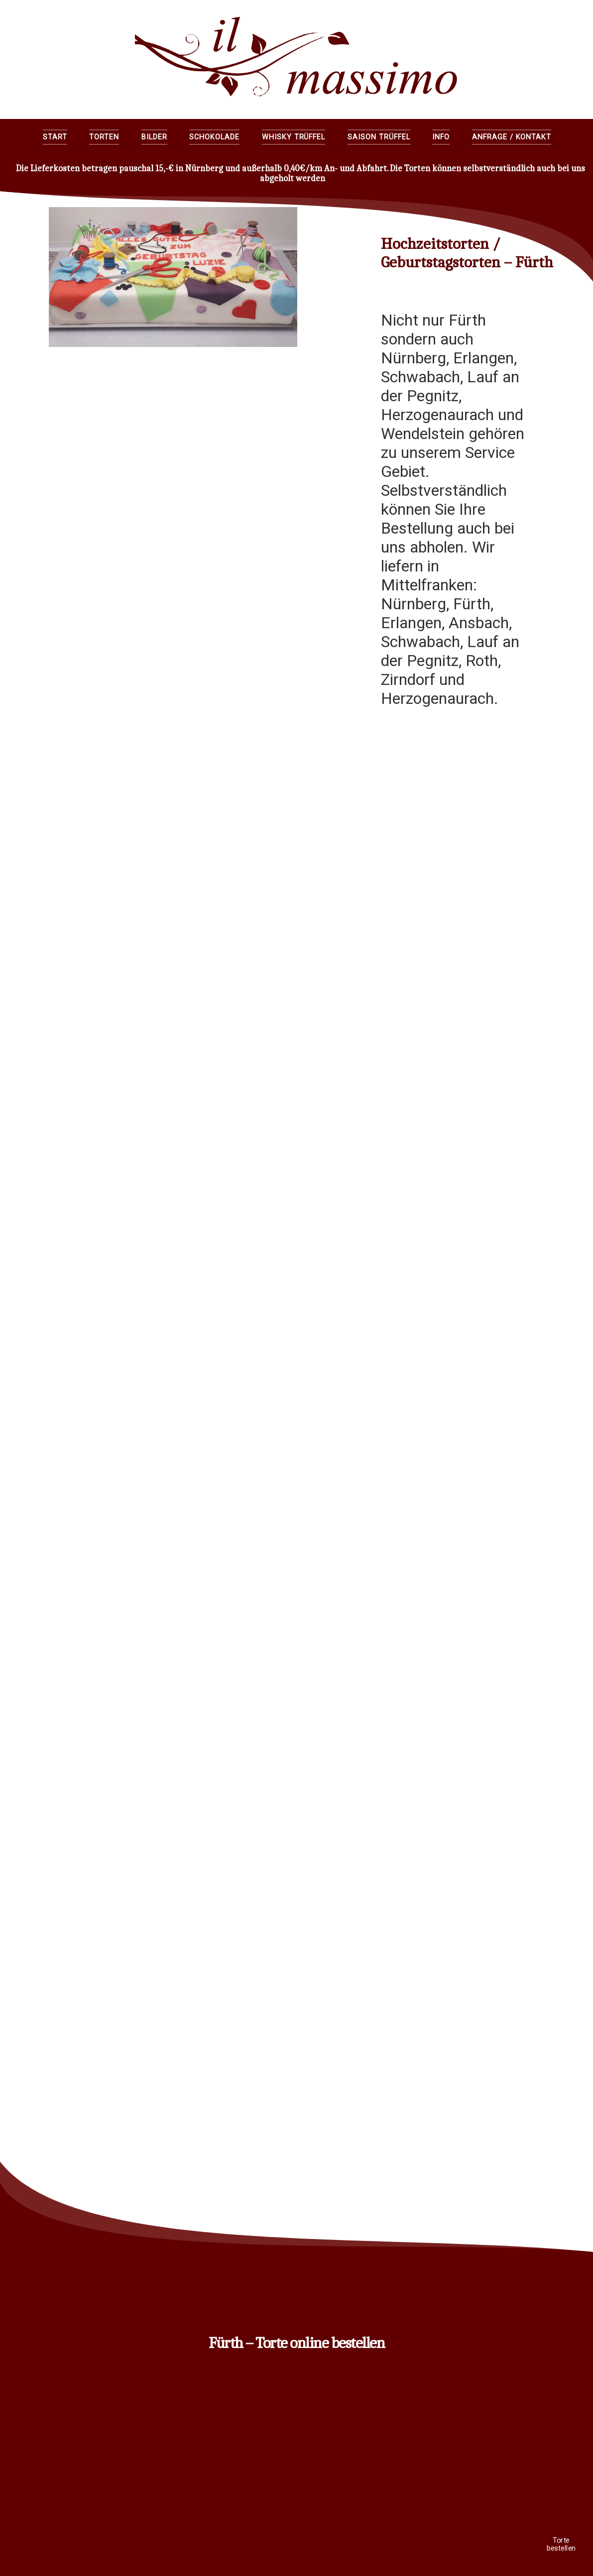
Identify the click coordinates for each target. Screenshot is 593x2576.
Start (55, 137)
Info (441, 137)
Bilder (154, 137)
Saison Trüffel (379, 137)
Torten (104, 137)
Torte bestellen (561, 2544)
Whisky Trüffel (293, 137)
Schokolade (214, 137)
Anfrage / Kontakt (511, 137)
